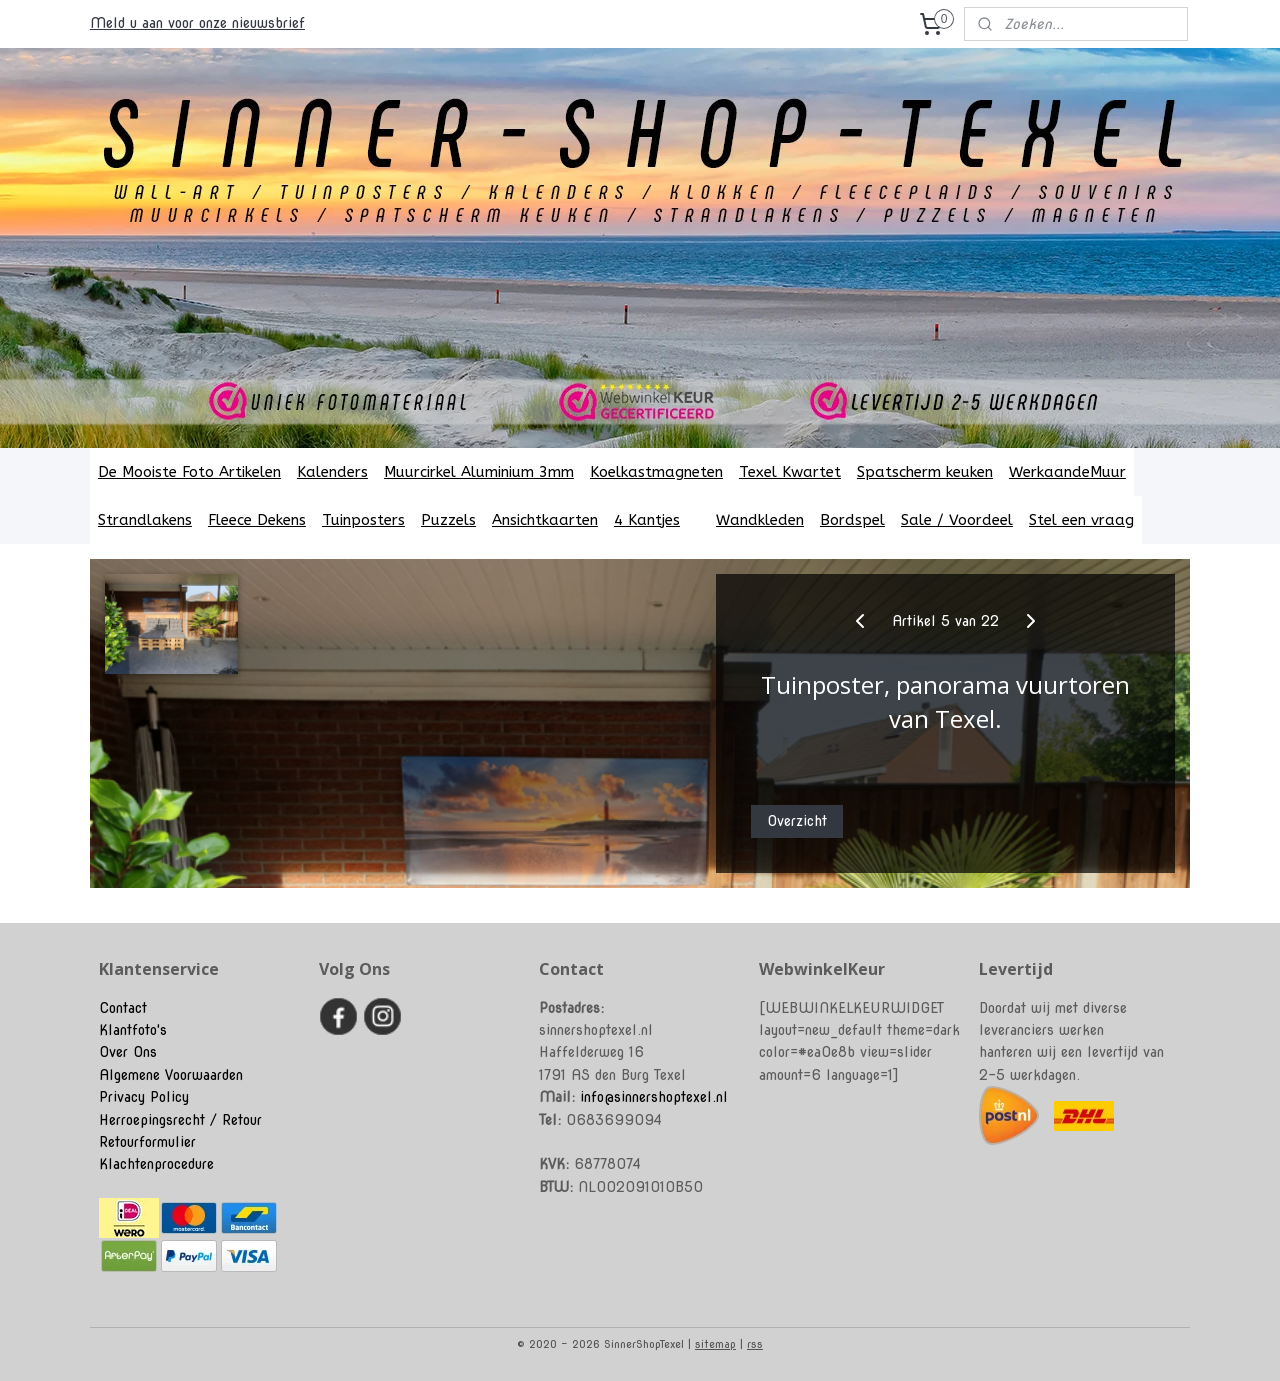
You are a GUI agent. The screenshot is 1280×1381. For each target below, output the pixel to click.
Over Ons (128, 1052)
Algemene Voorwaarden (171, 1075)
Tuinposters (363, 520)
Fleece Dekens (257, 520)
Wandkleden (760, 520)
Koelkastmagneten (656, 472)
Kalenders (332, 472)
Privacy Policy (144, 1097)
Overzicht (797, 821)
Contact (123, 1008)
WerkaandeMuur (1067, 472)
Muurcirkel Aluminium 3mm (479, 472)
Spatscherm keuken (925, 472)
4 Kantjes (657, 520)
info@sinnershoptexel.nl (654, 1097)
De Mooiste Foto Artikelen (189, 472)
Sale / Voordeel (957, 520)
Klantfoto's (133, 1030)
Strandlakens (145, 520)
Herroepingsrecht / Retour (180, 1120)
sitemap (715, 1344)
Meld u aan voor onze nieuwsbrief (197, 23)
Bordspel (852, 520)
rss (755, 1344)
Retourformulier (147, 1142)
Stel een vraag (1081, 520)
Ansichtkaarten (545, 520)
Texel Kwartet (790, 472)
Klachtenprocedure (156, 1164)
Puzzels (448, 520)
